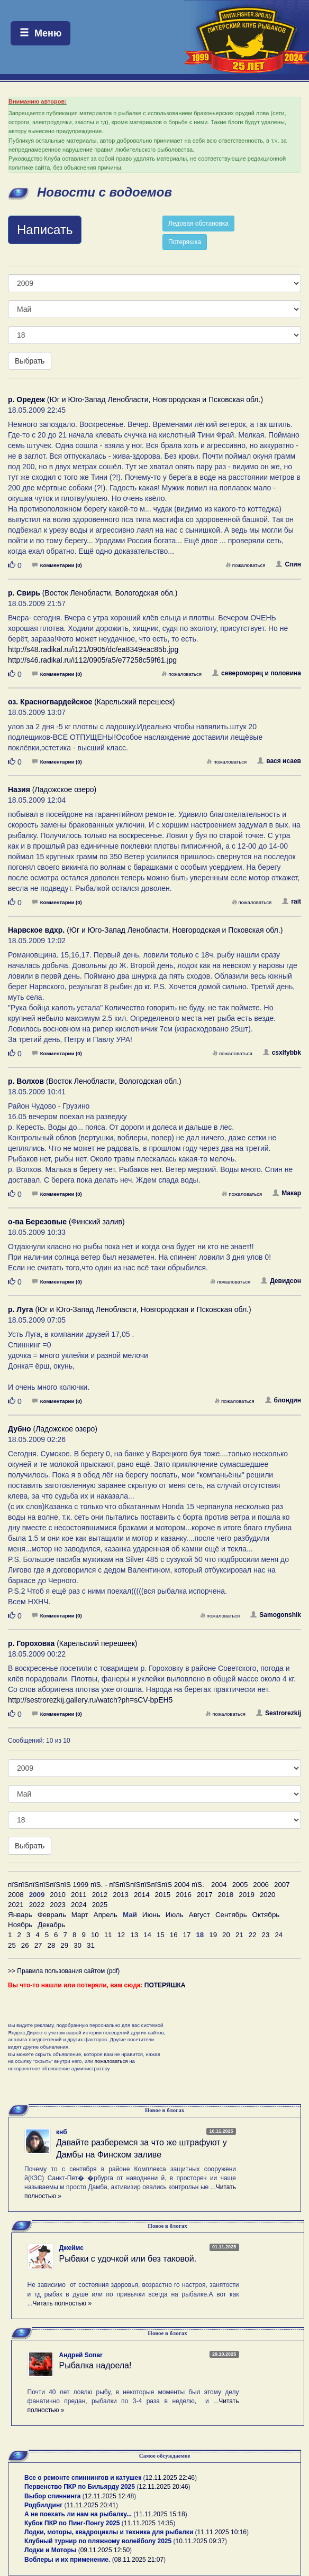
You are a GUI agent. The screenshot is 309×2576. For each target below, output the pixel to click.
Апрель (105, 1915)
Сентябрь (231, 1915)
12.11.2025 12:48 (109, 2496)
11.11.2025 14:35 (148, 2523)
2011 (79, 1895)
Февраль (52, 1915)
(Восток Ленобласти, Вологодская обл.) (92, 593)
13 (134, 1935)
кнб (61, 2132)
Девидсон (281, 1281)
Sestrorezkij (278, 1713)
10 (95, 1935)
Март (79, 1915)
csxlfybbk (282, 1052)
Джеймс (71, 2248)
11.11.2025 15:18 (160, 2514)
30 (77, 1945)
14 (147, 1935)
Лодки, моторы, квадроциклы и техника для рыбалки (108, 2532)
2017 (205, 1895)
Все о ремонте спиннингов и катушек (82, 2477)
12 (121, 1935)
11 (108, 1935)
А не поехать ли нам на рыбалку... (78, 2514)
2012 (100, 1895)
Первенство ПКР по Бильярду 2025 (79, 2486)
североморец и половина (256, 673)
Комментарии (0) (57, 565)
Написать (44, 229)
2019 (247, 1895)
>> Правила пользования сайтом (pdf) (64, 1971)
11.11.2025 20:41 (91, 2505)
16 (174, 1935)
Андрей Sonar (81, 2355)
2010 (58, 1895)
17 (187, 1935)
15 (161, 1935)
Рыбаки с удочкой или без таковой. (128, 2258)
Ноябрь (20, 1925)
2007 (282, 1885)
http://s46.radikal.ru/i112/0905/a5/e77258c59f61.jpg (92, 660)
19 (213, 1935)
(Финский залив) (66, 1221)
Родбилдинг (43, 2505)
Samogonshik (275, 1615)
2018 (226, 1895)
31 (91, 1945)
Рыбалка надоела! (95, 2365)
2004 (219, 1885)
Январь (20, 1915)
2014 (142, 1895)
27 (38, 1945)
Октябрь (266, 1915)
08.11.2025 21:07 (138, 2559)
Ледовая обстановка (198, 223)
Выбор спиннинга (52, 2496)
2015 (163, 1895)
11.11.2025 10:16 (222, 2532)
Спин (288, 564)
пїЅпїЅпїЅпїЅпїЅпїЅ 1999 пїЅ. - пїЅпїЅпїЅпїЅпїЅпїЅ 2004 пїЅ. (106, 1885)
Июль (175, 1915)
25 (12, 1945)
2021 (16, 1905)
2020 (268, 1895)
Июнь (151, 1915)
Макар (286, 1193)
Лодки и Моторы (50, 2550)
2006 (261, 1885)
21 (239, 1935)
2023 (58, 1905)
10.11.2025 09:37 (200, 2541)
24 (279, 1935)
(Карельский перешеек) (91, 702)
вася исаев (279, 761)
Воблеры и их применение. (67, 2559)
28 (51, 1945)
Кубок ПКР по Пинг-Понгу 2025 (72, 2523)
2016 (184, 1895)
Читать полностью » (62, 2303)
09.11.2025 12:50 (105, 2550)
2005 (240, 1885)
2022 (37, 1905)
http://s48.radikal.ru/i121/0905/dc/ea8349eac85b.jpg (93, 649)
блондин (283, 1400)
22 (253, 1935)
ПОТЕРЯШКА (165, 1985)
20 (226, 1935)
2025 (100, 1905)
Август (199, 1915)
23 (266, 1935)
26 (25, 1945)
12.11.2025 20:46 (163, 2486)
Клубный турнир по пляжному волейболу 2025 (97, 2541)
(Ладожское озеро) (52, 789)
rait (291, 901)
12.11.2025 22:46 (170, 2477)
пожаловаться (245, 565)
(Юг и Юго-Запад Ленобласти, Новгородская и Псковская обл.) (135, 399)
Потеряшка (184, 242)
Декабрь (51, 1925)
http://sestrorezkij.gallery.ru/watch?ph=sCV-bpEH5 (90, 1700)
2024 (79, 1905)
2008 (16, 1895)
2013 (121, 1895)
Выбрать (29, 361)
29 (64, 1945)
